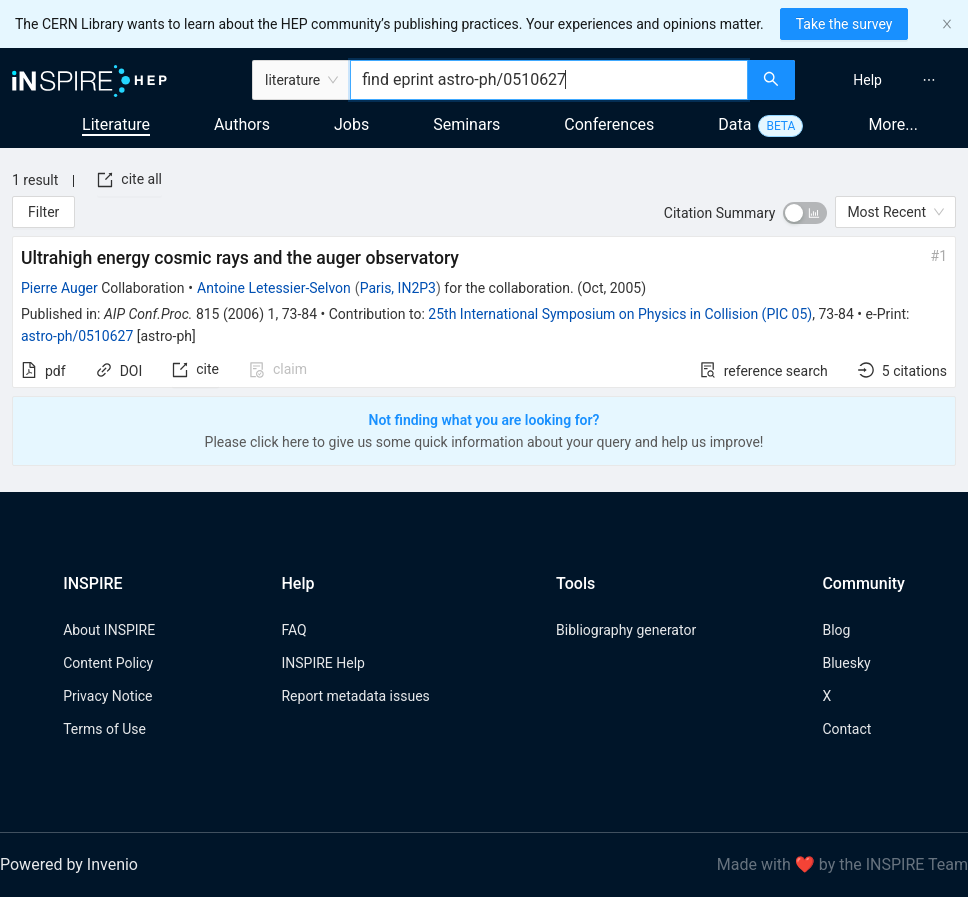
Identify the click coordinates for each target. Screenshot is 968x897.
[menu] (884, 80)
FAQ (293, 630)
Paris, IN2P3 (398, 288)
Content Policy (108, 663)
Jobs (351, 124)
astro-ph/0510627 (77, 336)
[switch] (805, 213)
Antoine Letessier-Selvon (274, 288)
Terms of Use (104, 729)
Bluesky (846, 663)
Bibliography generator (626, 630)
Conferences (609, 124)
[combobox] (549, 80)
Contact (846, 729)
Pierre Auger (59, 288)
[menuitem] (867, 80)
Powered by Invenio (69, 864)
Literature (116, 124)
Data (734, 124)
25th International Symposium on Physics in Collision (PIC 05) (620, 314)
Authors (242, 124)
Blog (836, 630)
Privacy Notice (107, 696)
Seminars (466, 124)
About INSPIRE (109, 630)
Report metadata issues (355, 696)
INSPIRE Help (322, 663)
